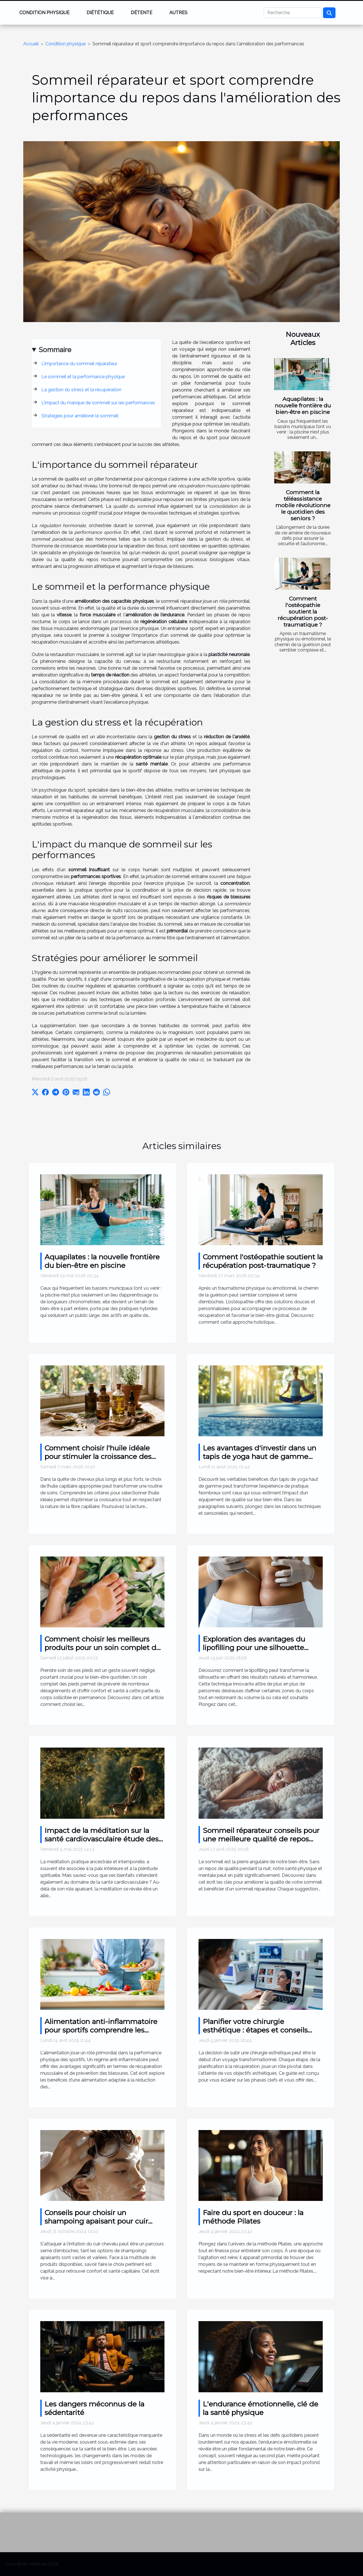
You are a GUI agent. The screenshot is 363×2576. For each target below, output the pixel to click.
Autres (178, 12)
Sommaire (55, 350)
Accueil (31, 43)
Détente (141, 12)
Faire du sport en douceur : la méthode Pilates (253, 2216)
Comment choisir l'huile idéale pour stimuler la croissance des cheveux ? (98, 1456)
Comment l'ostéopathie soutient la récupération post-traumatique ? (303, 611)
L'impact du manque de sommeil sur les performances (98, 402)
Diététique (100, 12)
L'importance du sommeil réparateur (79, 363)
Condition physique (44, 12)
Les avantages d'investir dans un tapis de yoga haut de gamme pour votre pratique (259, 1456)
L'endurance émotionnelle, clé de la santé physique (260, 2408)
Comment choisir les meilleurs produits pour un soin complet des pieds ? (104, 1647)
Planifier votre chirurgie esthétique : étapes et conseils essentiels (255, 2030)
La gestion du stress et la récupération (81, 389)
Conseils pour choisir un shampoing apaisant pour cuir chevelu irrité (96, 2221)
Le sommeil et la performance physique (83, 376)
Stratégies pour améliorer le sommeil (79, 415)
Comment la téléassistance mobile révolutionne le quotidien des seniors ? (302, 505)
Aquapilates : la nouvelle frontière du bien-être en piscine (303, 405)
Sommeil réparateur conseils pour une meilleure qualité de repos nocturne (261, 1839)
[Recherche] (293, 12)
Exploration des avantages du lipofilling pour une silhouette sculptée (254, 1647)
